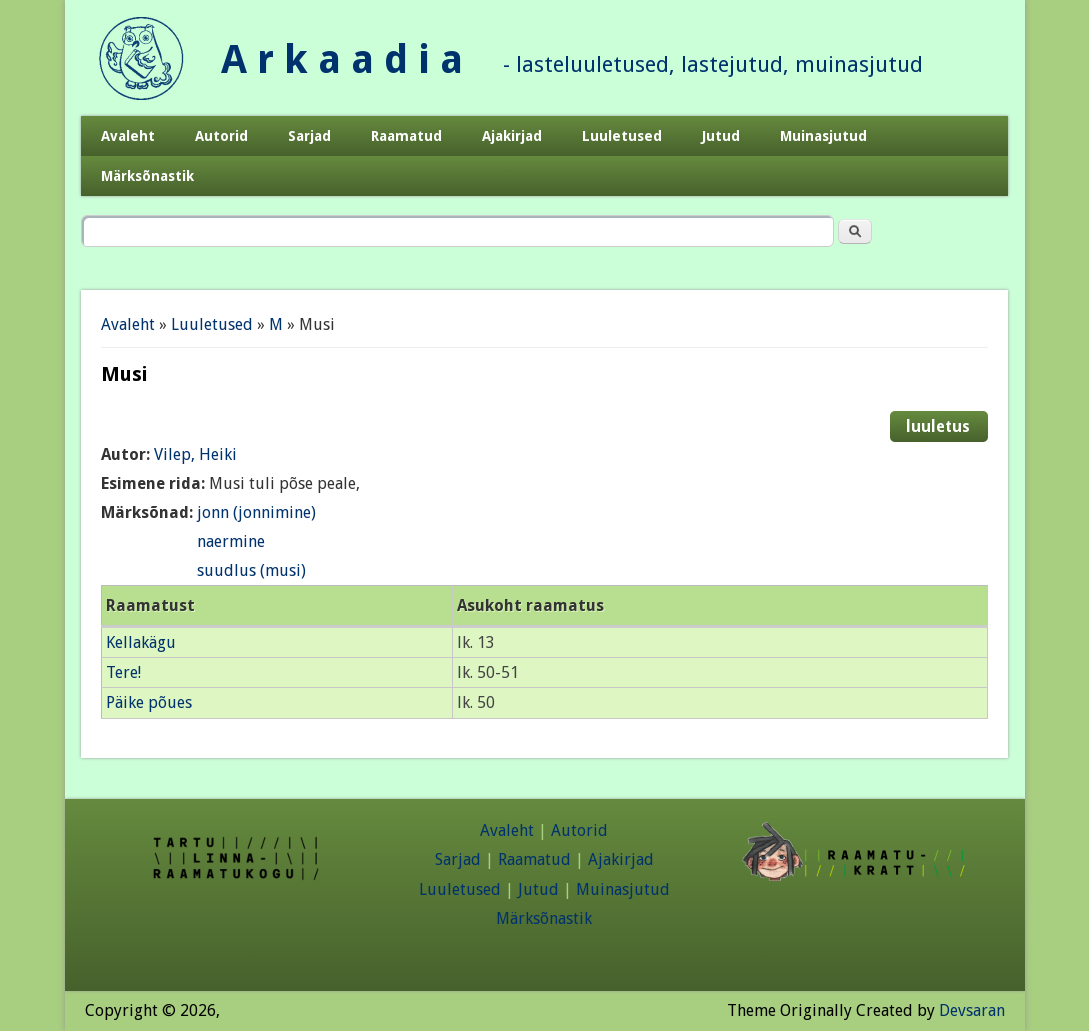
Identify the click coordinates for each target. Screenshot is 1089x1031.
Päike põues (149, 702)
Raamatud (406, 136)
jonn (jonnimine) (256, 512)
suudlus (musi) (251, 570)
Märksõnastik (147, 176)
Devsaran (972, 1010)
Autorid (221, 136)
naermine (231, 541)
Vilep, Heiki (195, 454)
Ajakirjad (512, 136)
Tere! (123, 672)
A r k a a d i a (342, 59)
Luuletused (622, 136)
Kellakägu (141, 642)
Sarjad (309, 136)
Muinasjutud (823, 136)
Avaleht (128, 136)
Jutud (721, 136)
